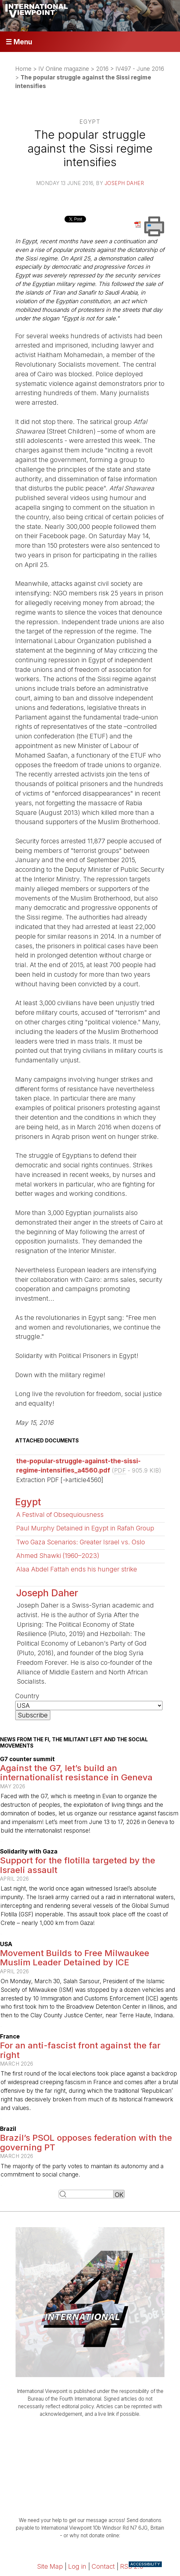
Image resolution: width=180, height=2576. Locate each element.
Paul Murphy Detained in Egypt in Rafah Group (85, 1528)
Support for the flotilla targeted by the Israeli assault (77, 1865)
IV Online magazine (63, 68)
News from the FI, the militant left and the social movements (74, 1743)
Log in (77, 2566)
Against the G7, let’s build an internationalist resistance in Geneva (76, 1773)
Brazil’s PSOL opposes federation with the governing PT (86, 2142)
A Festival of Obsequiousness (60, 1515)
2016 (102, 68)
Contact (103, 2566)
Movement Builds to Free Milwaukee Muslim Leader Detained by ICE (74, 1958)
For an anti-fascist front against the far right (80, 2050)
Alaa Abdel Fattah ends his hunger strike (76, 1569)
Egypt (28, 1502)
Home (23, 68)
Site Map (50, 2566)
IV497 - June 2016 (139, 68)
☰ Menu (19, 42)
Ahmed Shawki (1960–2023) (57, 1556)
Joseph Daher (124, 183)
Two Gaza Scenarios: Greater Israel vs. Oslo (80, 1542)
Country (27, 1696)
